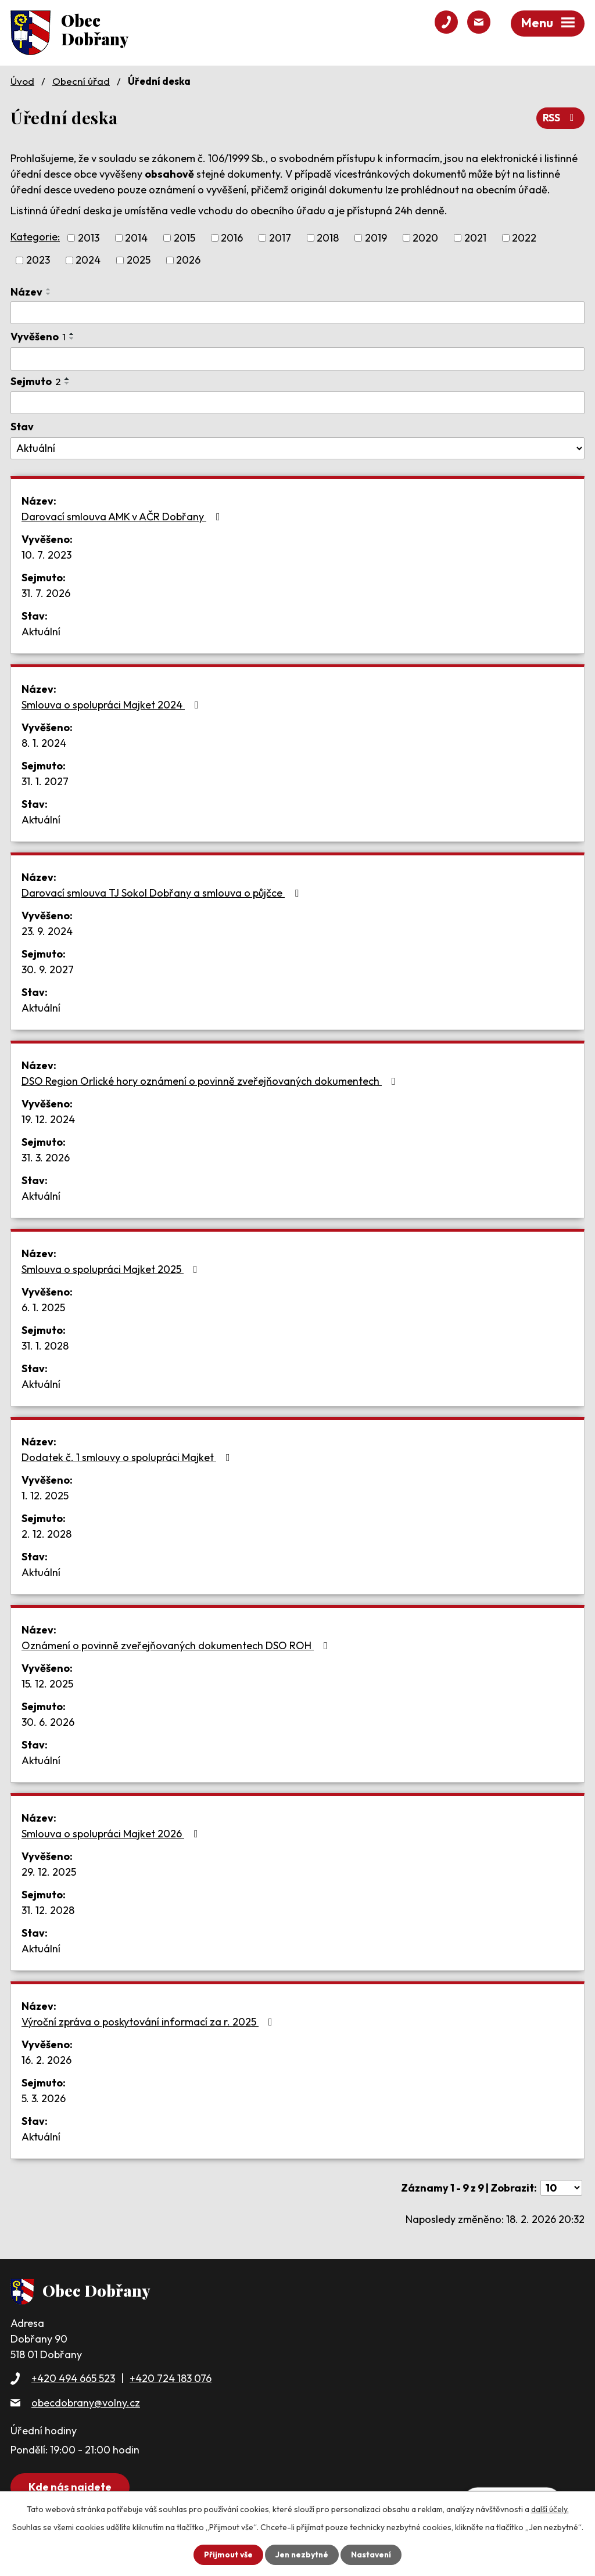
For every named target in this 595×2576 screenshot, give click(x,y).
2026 (188, 260)
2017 (280, 237)
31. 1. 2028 (45, 1345)
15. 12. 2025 (47, 1683)
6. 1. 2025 (43, 1307)
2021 (475, 237)
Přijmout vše (227, 2554)
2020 (425, 237)
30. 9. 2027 (47, 969)
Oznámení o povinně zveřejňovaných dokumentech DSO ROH (176, 1645)
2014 (136, 237)
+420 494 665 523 (73, 2378)
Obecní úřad (81, 81)
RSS (560, 117)
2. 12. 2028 (46, 1533)
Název (26, 291)
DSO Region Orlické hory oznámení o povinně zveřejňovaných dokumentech (210, 1080)
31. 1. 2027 (45, 780)
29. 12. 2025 (48, 1871)
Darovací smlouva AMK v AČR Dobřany (123, 516)
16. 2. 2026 (46, 2059)
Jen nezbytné (301, 2554)
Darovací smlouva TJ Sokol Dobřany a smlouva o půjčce (162, 892)
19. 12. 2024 (48, 1118)
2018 (328, 237)
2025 (138, 260)
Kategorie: (35, 236)
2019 (376, 237)
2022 (524, 237)
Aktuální (40, 631)
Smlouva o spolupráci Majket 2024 (112, 704)
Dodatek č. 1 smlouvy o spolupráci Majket (128, 1456)
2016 (232, 237)
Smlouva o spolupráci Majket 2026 (112, 1833)
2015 (184, 237)
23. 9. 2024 (47, 930)
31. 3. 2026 (45, 1157)
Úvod (22, 81)
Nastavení (372, 2554)
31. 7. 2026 (45, 592)
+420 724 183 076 (171, 2378)
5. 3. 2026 (43, 2097)
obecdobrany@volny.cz (85, 2402)
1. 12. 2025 (45, 1495)
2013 (88, 237)
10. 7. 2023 (46, 554)
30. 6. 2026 (47, 1721)
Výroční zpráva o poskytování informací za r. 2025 (149, 2021)
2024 (88, 260)
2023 (38, 260)
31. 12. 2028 (47, 1909)
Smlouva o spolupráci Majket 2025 (111, 1268)
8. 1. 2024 (43, 742)
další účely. (550, 2509)
